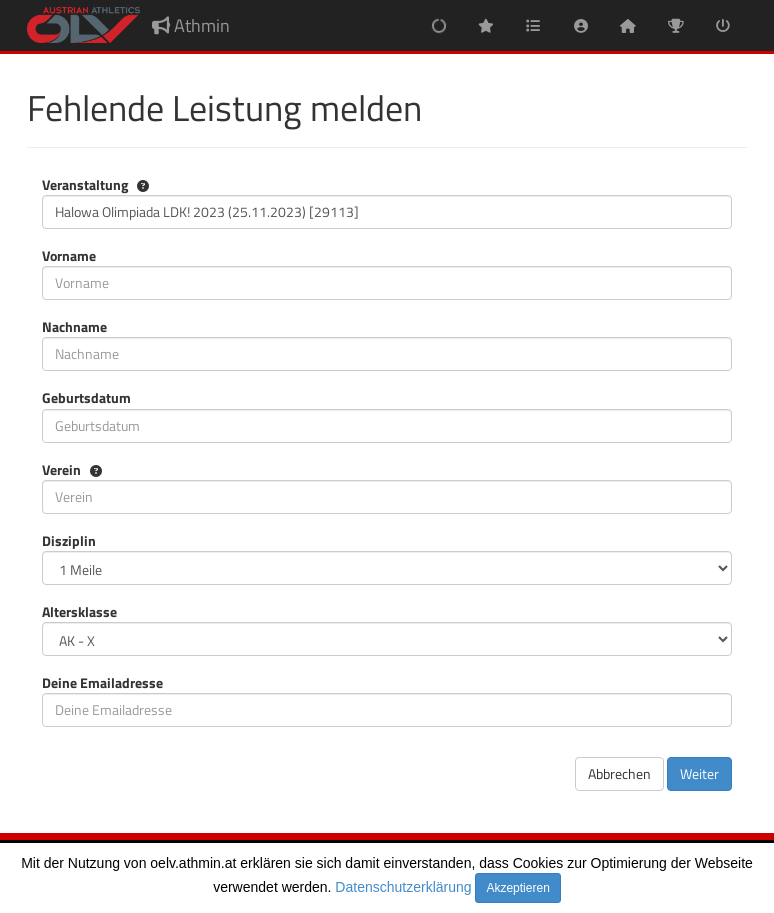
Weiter (699, 773)
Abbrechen (619, 773)
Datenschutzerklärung (403, 887)
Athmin (191, 25)
